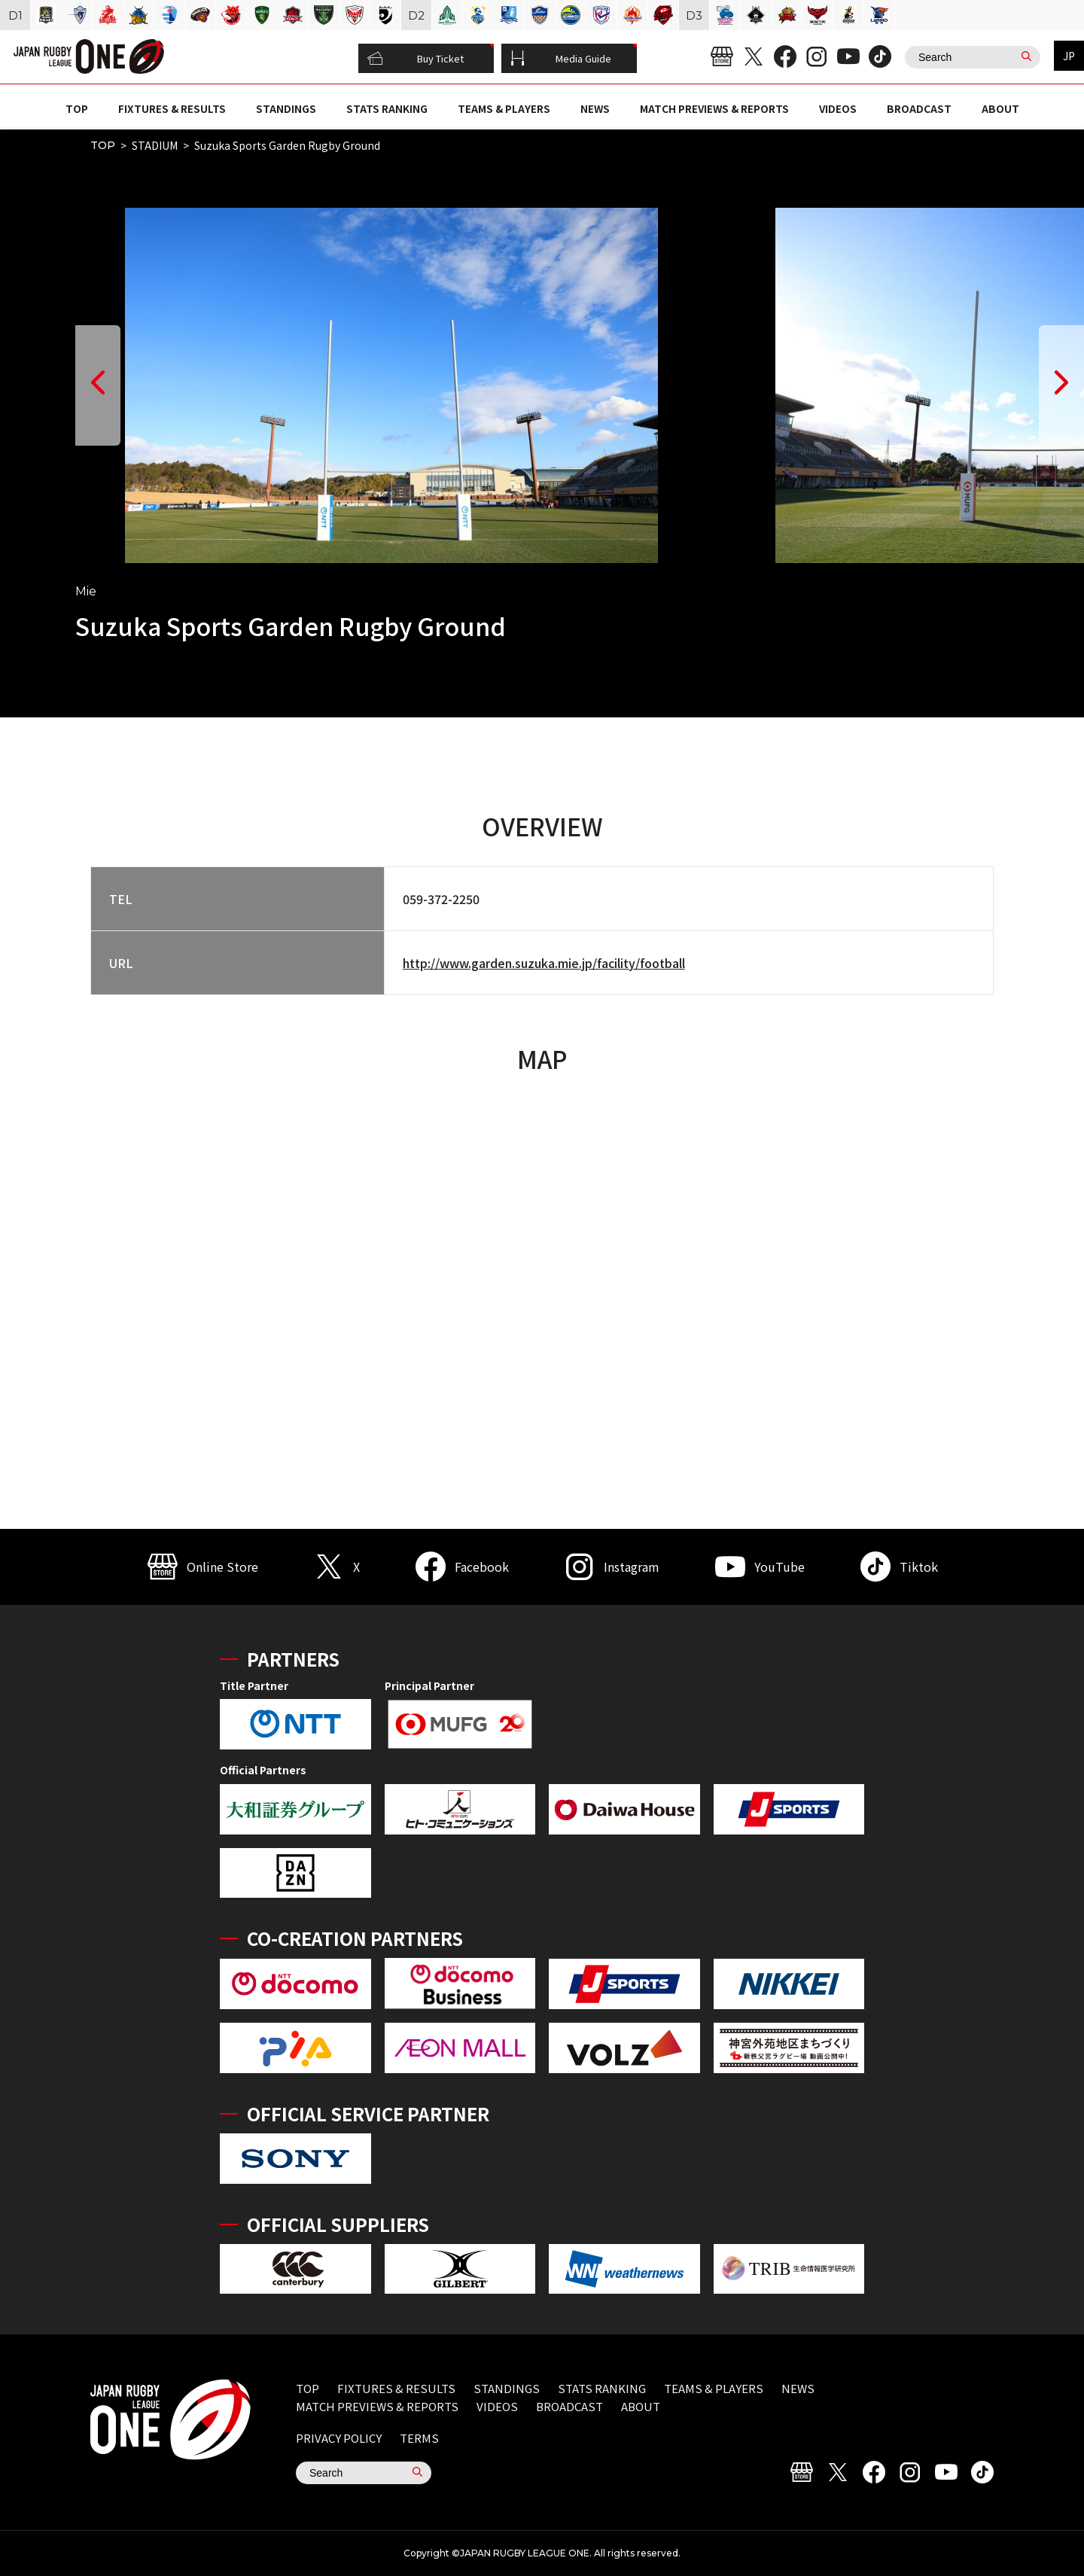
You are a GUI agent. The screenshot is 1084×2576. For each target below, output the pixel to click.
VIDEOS (838, 108)
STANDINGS (286, 108)
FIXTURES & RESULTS (172, 108)
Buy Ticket (415, 58)
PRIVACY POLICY (339, 2438)
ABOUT (1000, 108)
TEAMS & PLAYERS (504, 108)
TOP (76, 108)
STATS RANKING (387, 108)
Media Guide (560, 58)
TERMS (419, 2438)
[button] (97, 385)
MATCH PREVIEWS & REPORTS (714, 108)
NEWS (595, 108)
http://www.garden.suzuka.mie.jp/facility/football (544, 963)
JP (1069, 55)
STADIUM (155, 145)
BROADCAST (919, 108)
